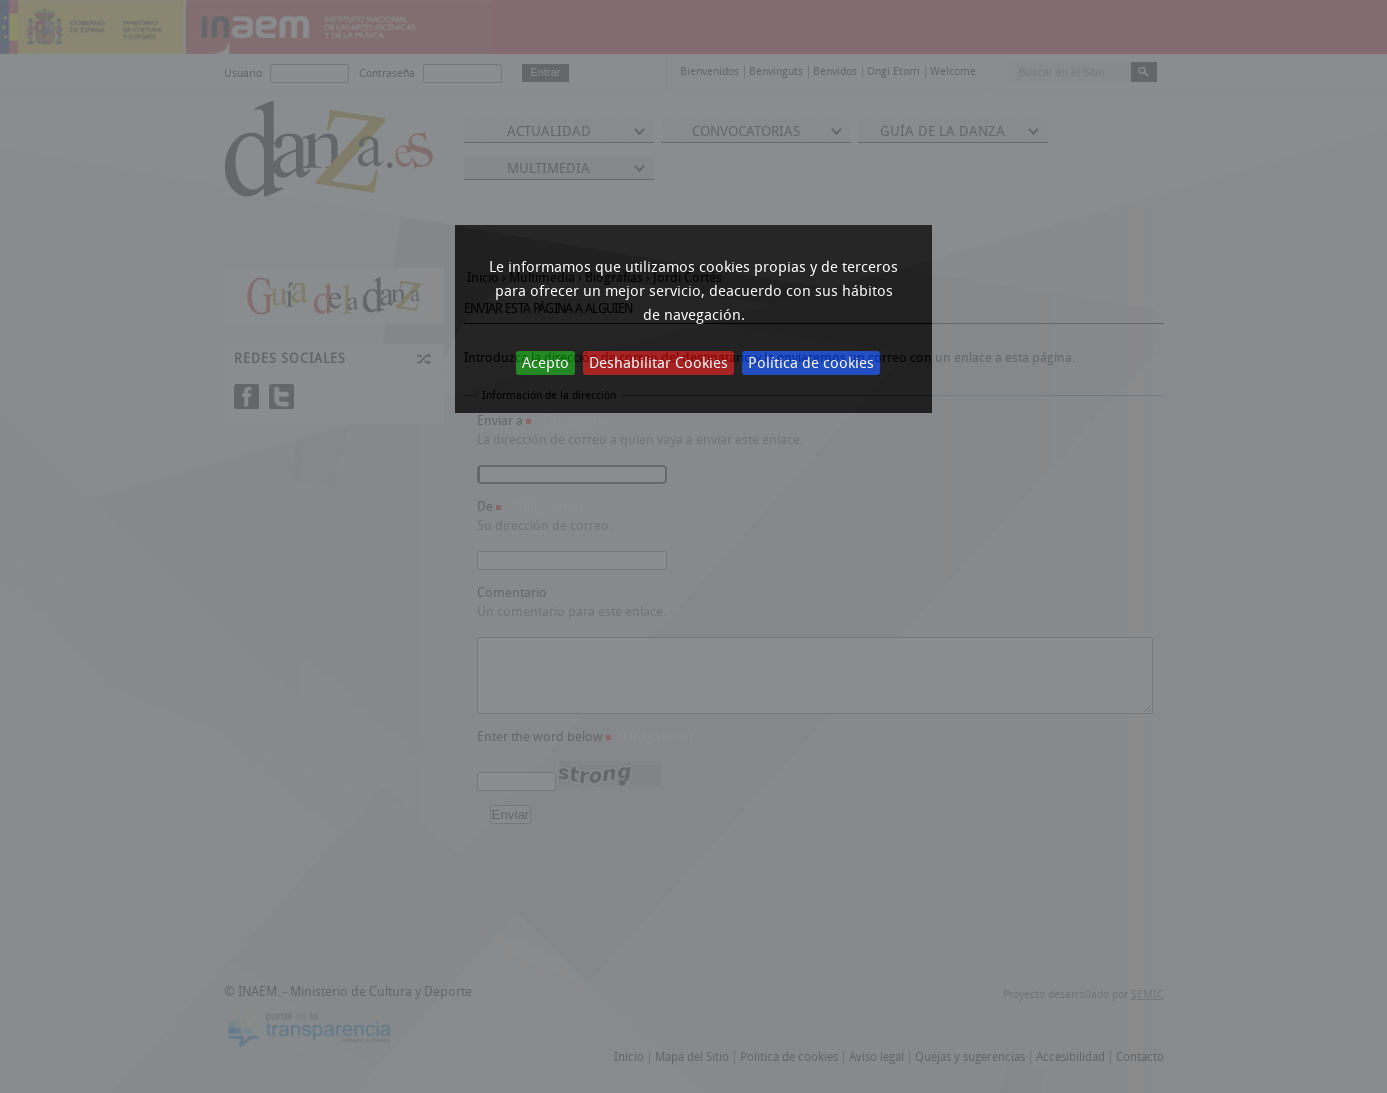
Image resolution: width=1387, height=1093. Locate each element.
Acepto (545, 363)
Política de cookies (811, 363)
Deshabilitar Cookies (658, 363)
